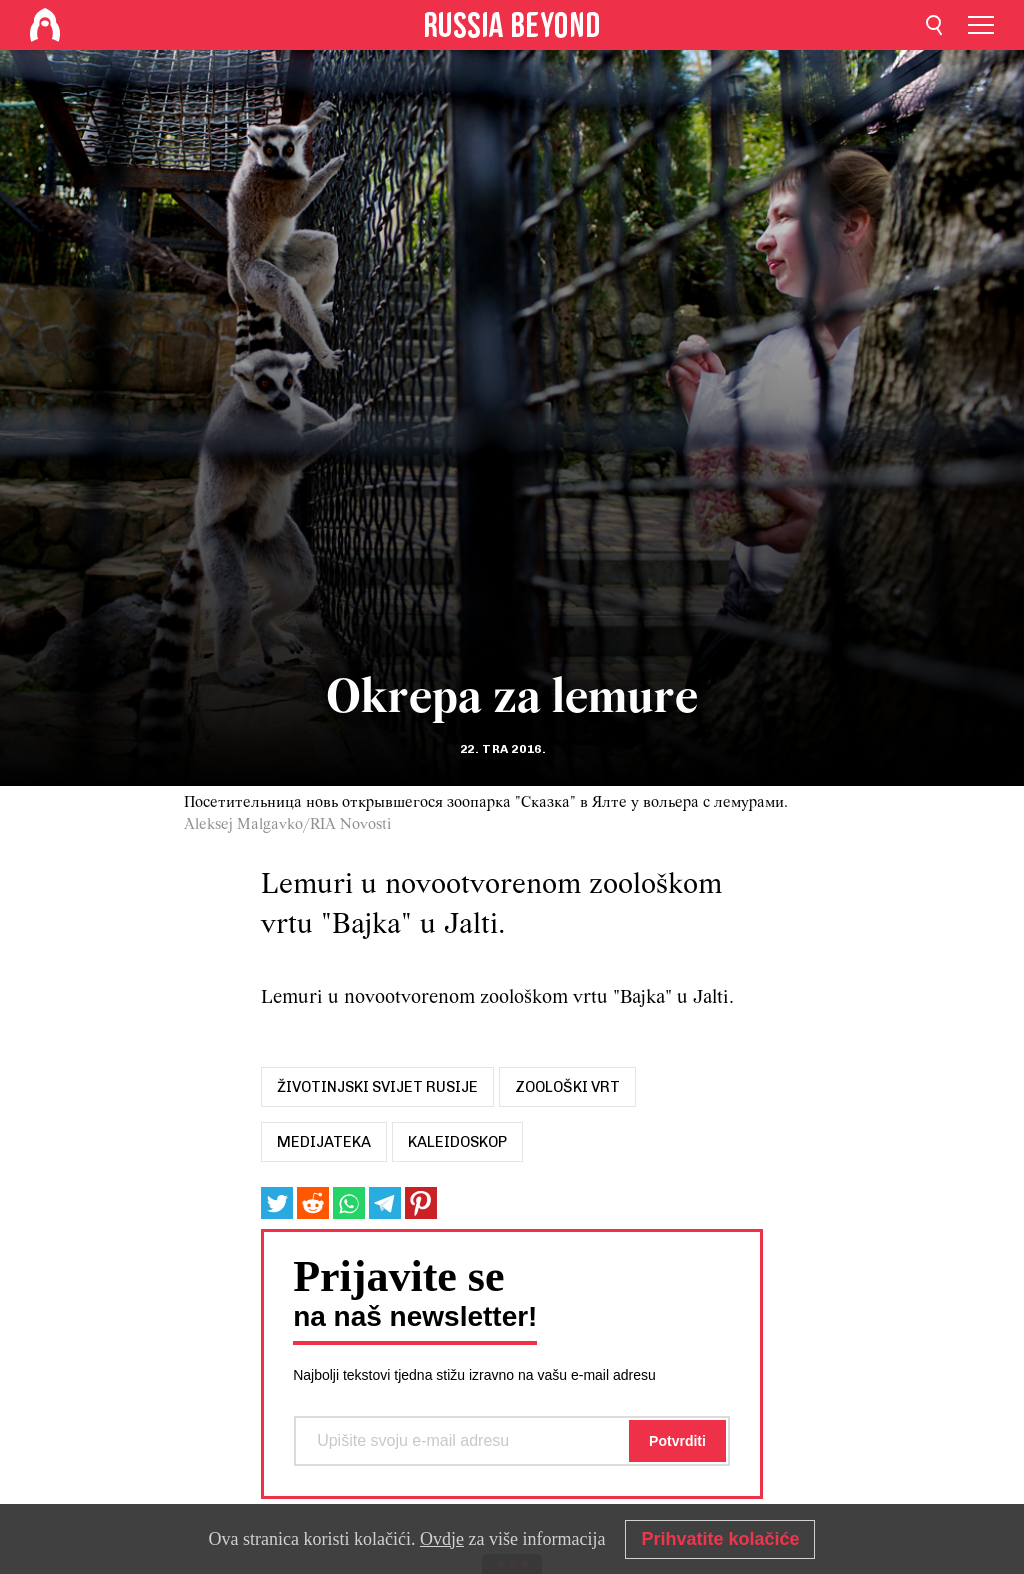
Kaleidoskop (457, 1142)
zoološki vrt (567, 1087)
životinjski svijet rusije (377, 1087)
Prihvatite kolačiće (720, 1539)
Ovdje (442, 1539)
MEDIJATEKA (324, 1142)
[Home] (45, 25)
